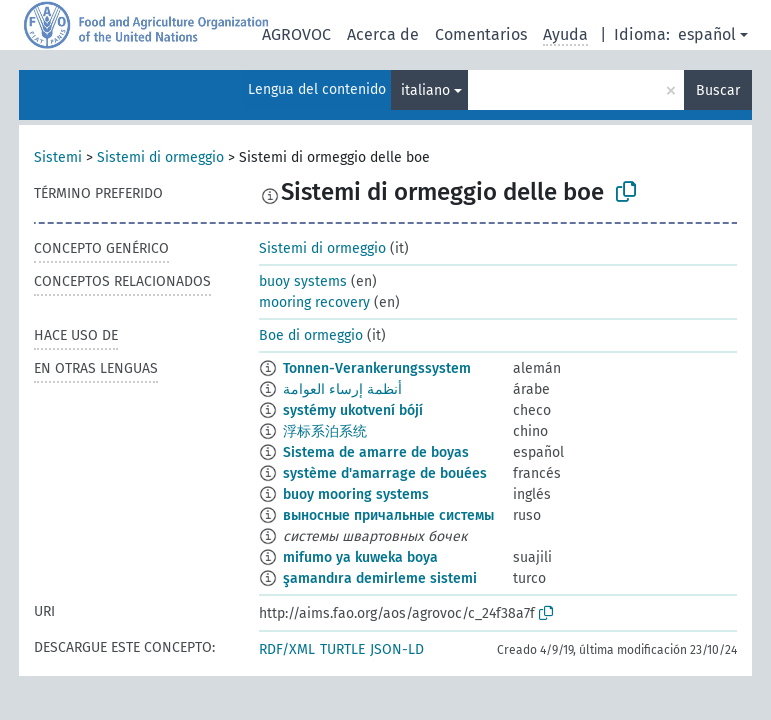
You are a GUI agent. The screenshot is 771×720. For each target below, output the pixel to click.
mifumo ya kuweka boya (360, 557)
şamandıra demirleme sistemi (380, 578)
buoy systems (303, 281)
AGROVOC (296, 34)
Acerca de (383, 34)
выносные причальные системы (388, 515)
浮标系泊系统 (325, 431)
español (707, 34)
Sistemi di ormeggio (160, 157)
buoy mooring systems (356, 494)
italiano (425, 90)
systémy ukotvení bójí (353, 410)
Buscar (718, 90)
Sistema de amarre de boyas (376, 452)
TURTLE (342, 649)
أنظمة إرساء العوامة (342, 389)
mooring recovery (314, 302)
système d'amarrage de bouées (385, 473)
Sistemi (58, 157)
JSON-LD (397, 649)
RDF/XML (287, 649)
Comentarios (481, 34)
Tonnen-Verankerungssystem (377, 368)
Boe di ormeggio (311, 335)
